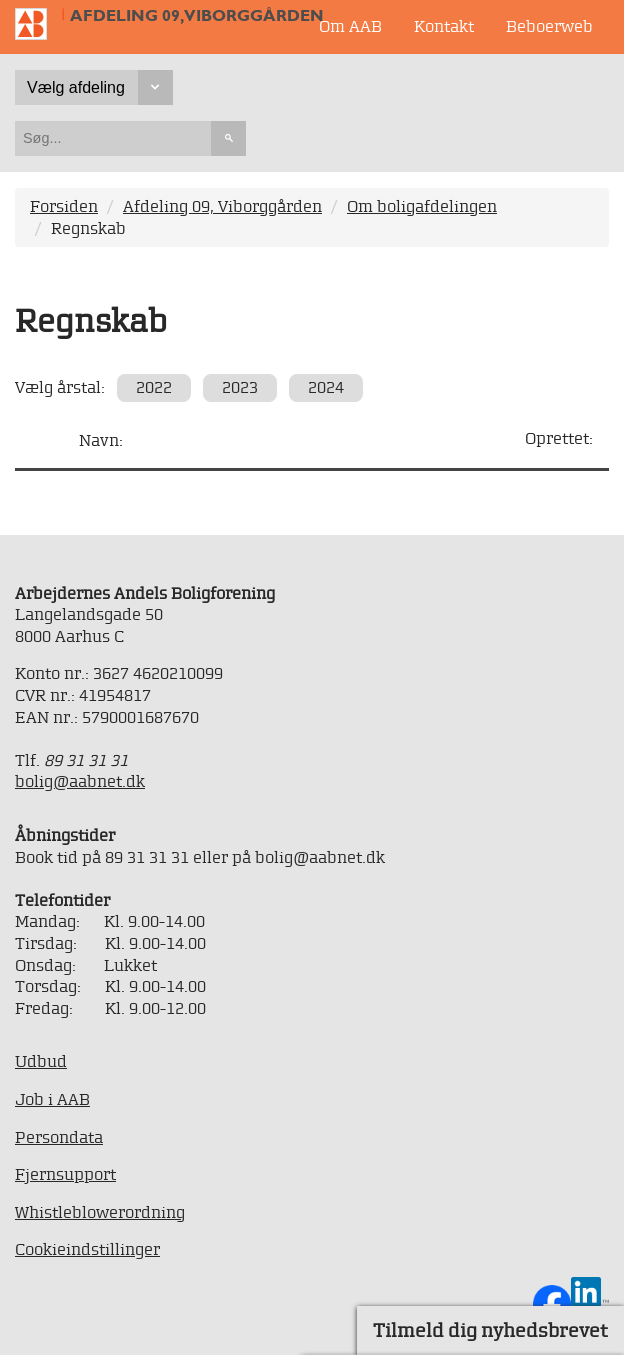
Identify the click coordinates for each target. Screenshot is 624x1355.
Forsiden (64, 206)
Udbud (41, 1061)
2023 (240, 387)
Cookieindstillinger (87, 1249)
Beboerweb (549, 26)
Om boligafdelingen (422, 206)
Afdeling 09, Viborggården (197, 15)
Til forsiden (39, 24)
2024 (326, 387)
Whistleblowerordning (100, 1212)
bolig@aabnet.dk (80, 781)
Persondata (59, 1137)
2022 (154, 387)
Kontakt (444, 26)
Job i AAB (52, 1099)
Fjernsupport (65, 1174)
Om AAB (350, 26)
